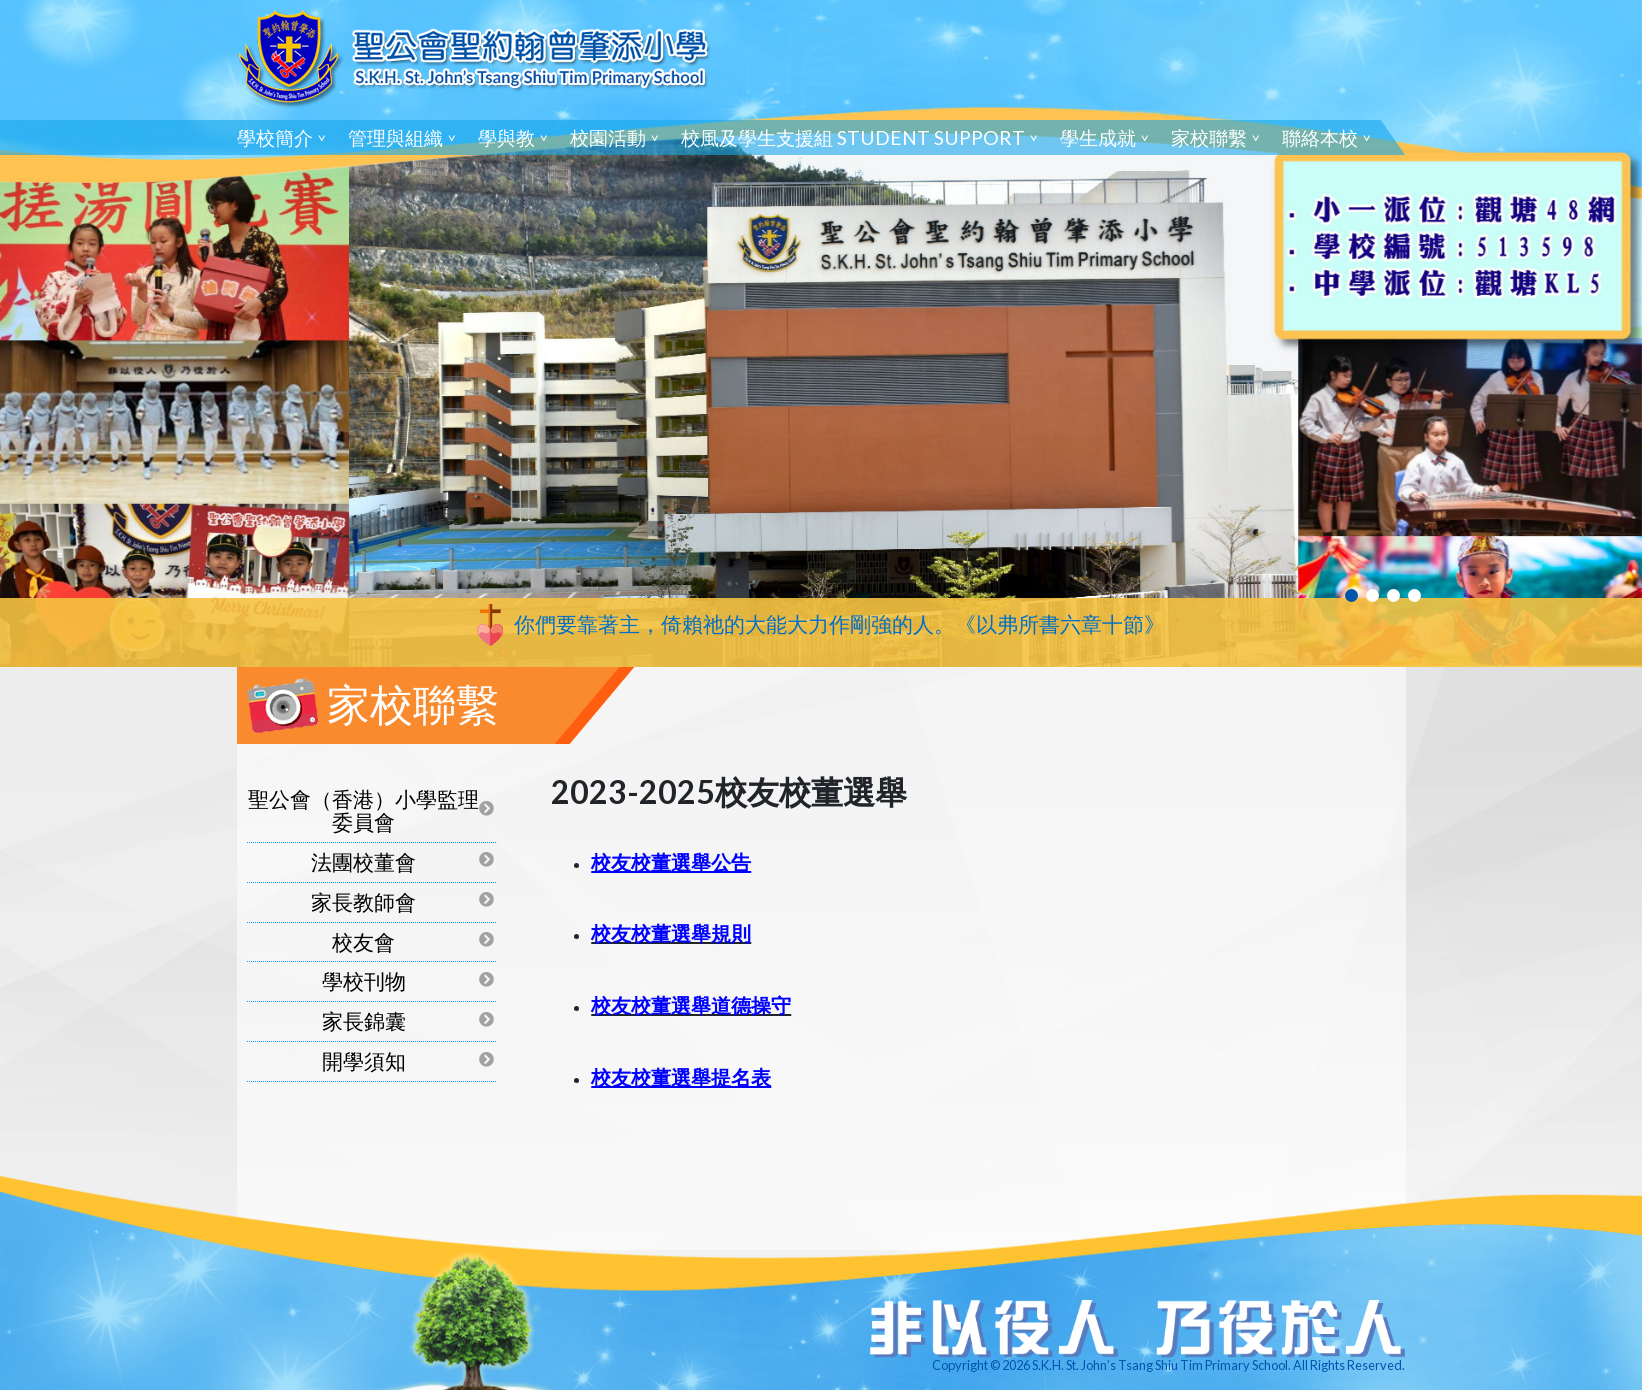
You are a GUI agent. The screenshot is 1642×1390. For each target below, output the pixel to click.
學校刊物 (364, 980)
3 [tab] (1393, 595)
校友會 (363, 941)
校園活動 (608, 137)
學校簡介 (275, 137)
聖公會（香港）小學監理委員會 (363, 810)
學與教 (506, 137)
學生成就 (1098, 137)
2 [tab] (1372, 595)
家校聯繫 (1209, 137)
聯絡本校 (1320, 137)
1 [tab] (1351, 595)
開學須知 (364, 1060)
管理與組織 (395, 137)
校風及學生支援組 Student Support (853, 137)
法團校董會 (363, 861)
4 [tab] (1414, 595)
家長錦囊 (364, 1020)
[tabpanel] (821, 333)
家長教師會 (363, 901)
